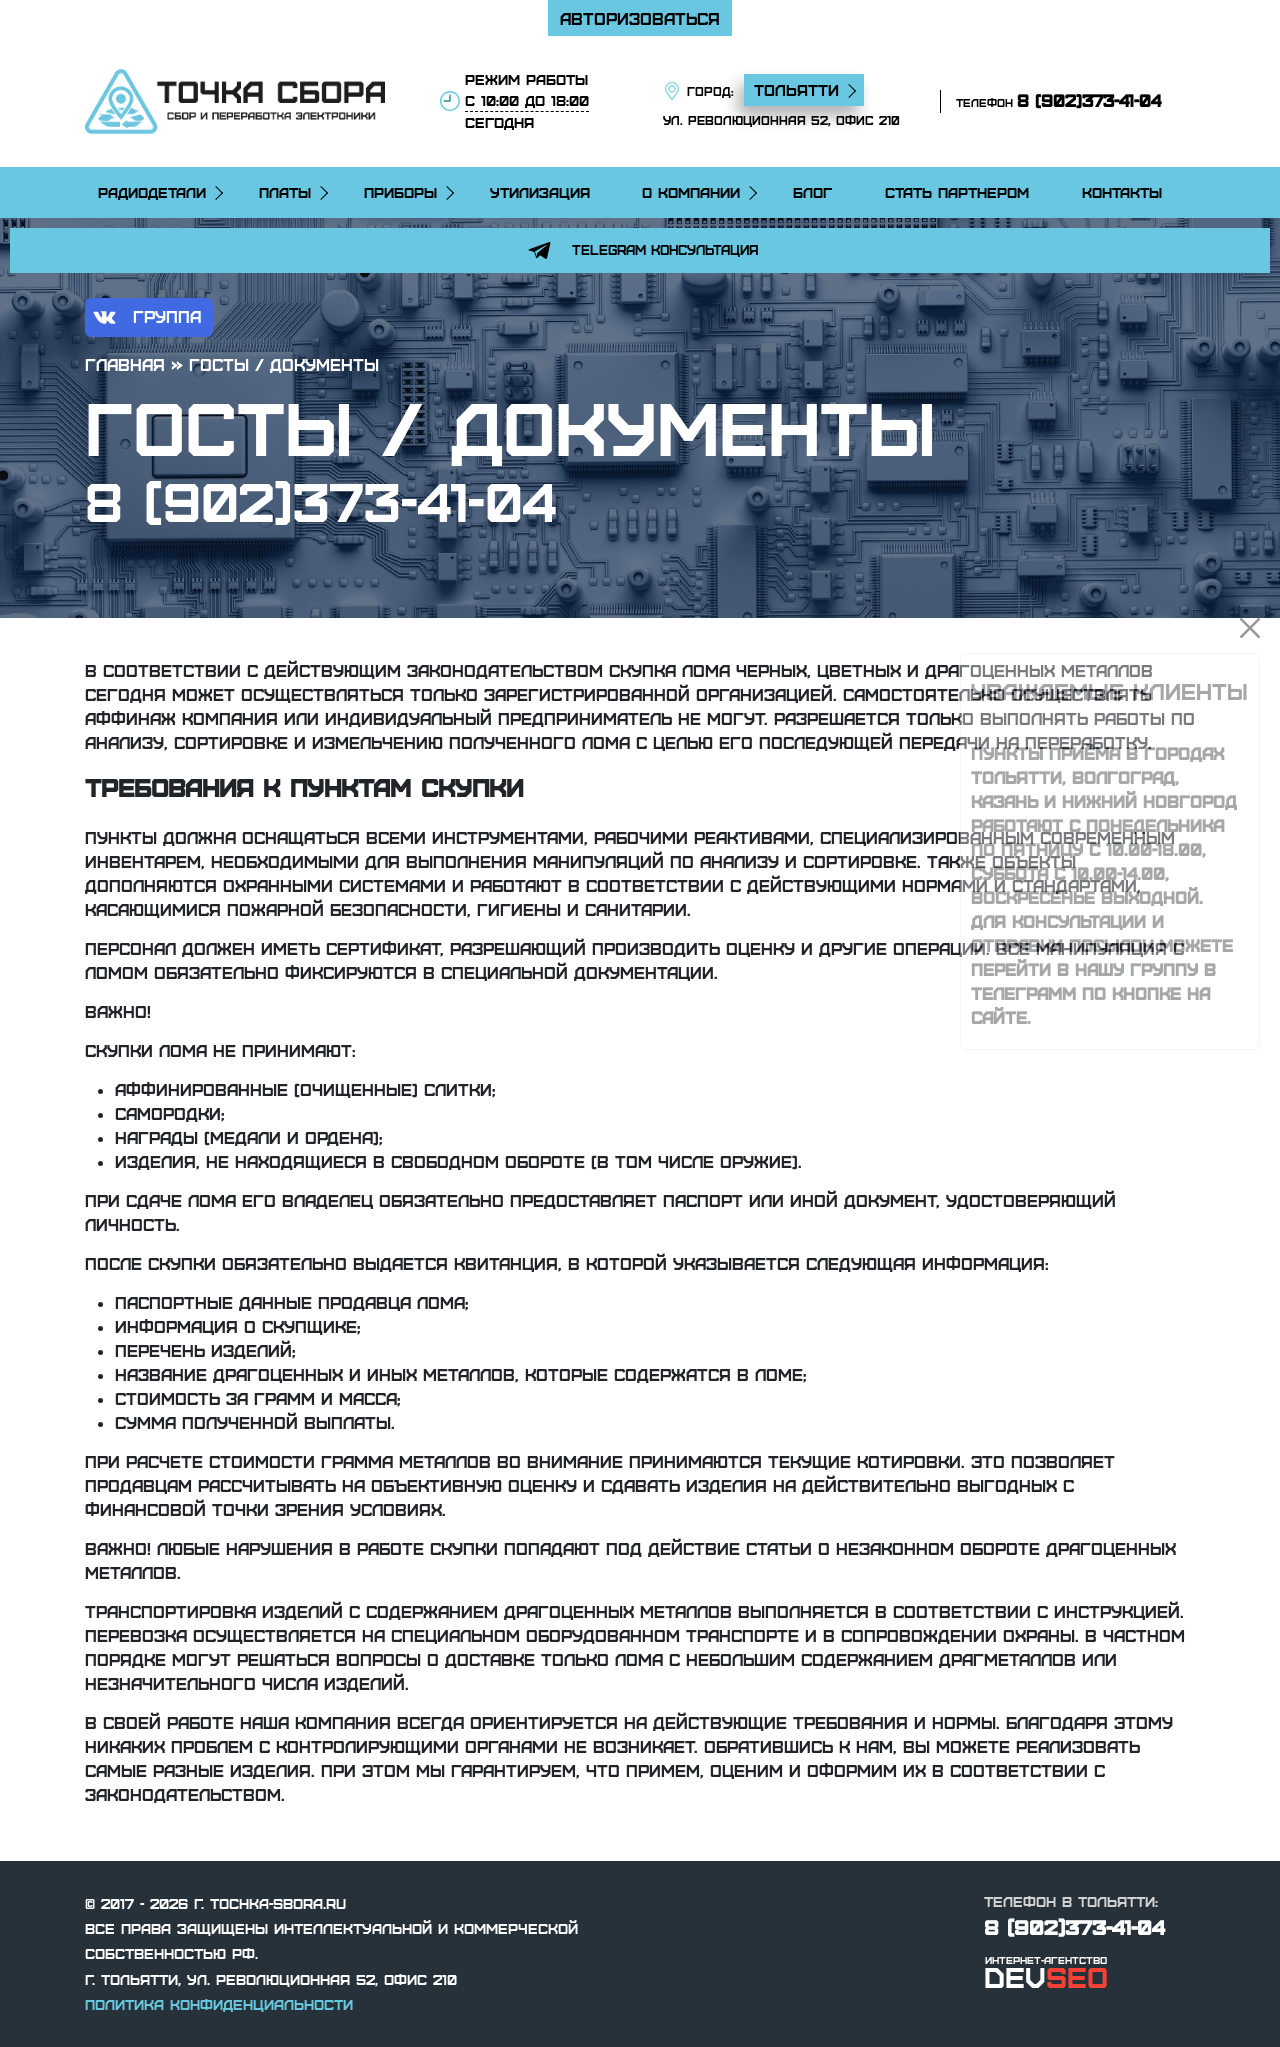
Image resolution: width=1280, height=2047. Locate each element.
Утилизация (540, 192)
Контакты (1122, 192)
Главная (125, 364)
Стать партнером (957, 192)
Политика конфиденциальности (219, 2004)
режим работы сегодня (527, 100)
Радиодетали (152, 192)
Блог (812, 192)
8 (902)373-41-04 (1089, 100)
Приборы (400, 192)
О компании (691, 192)
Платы (285, 192)
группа (144, 317)
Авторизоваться (640, 18)
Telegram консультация (640, 250)
